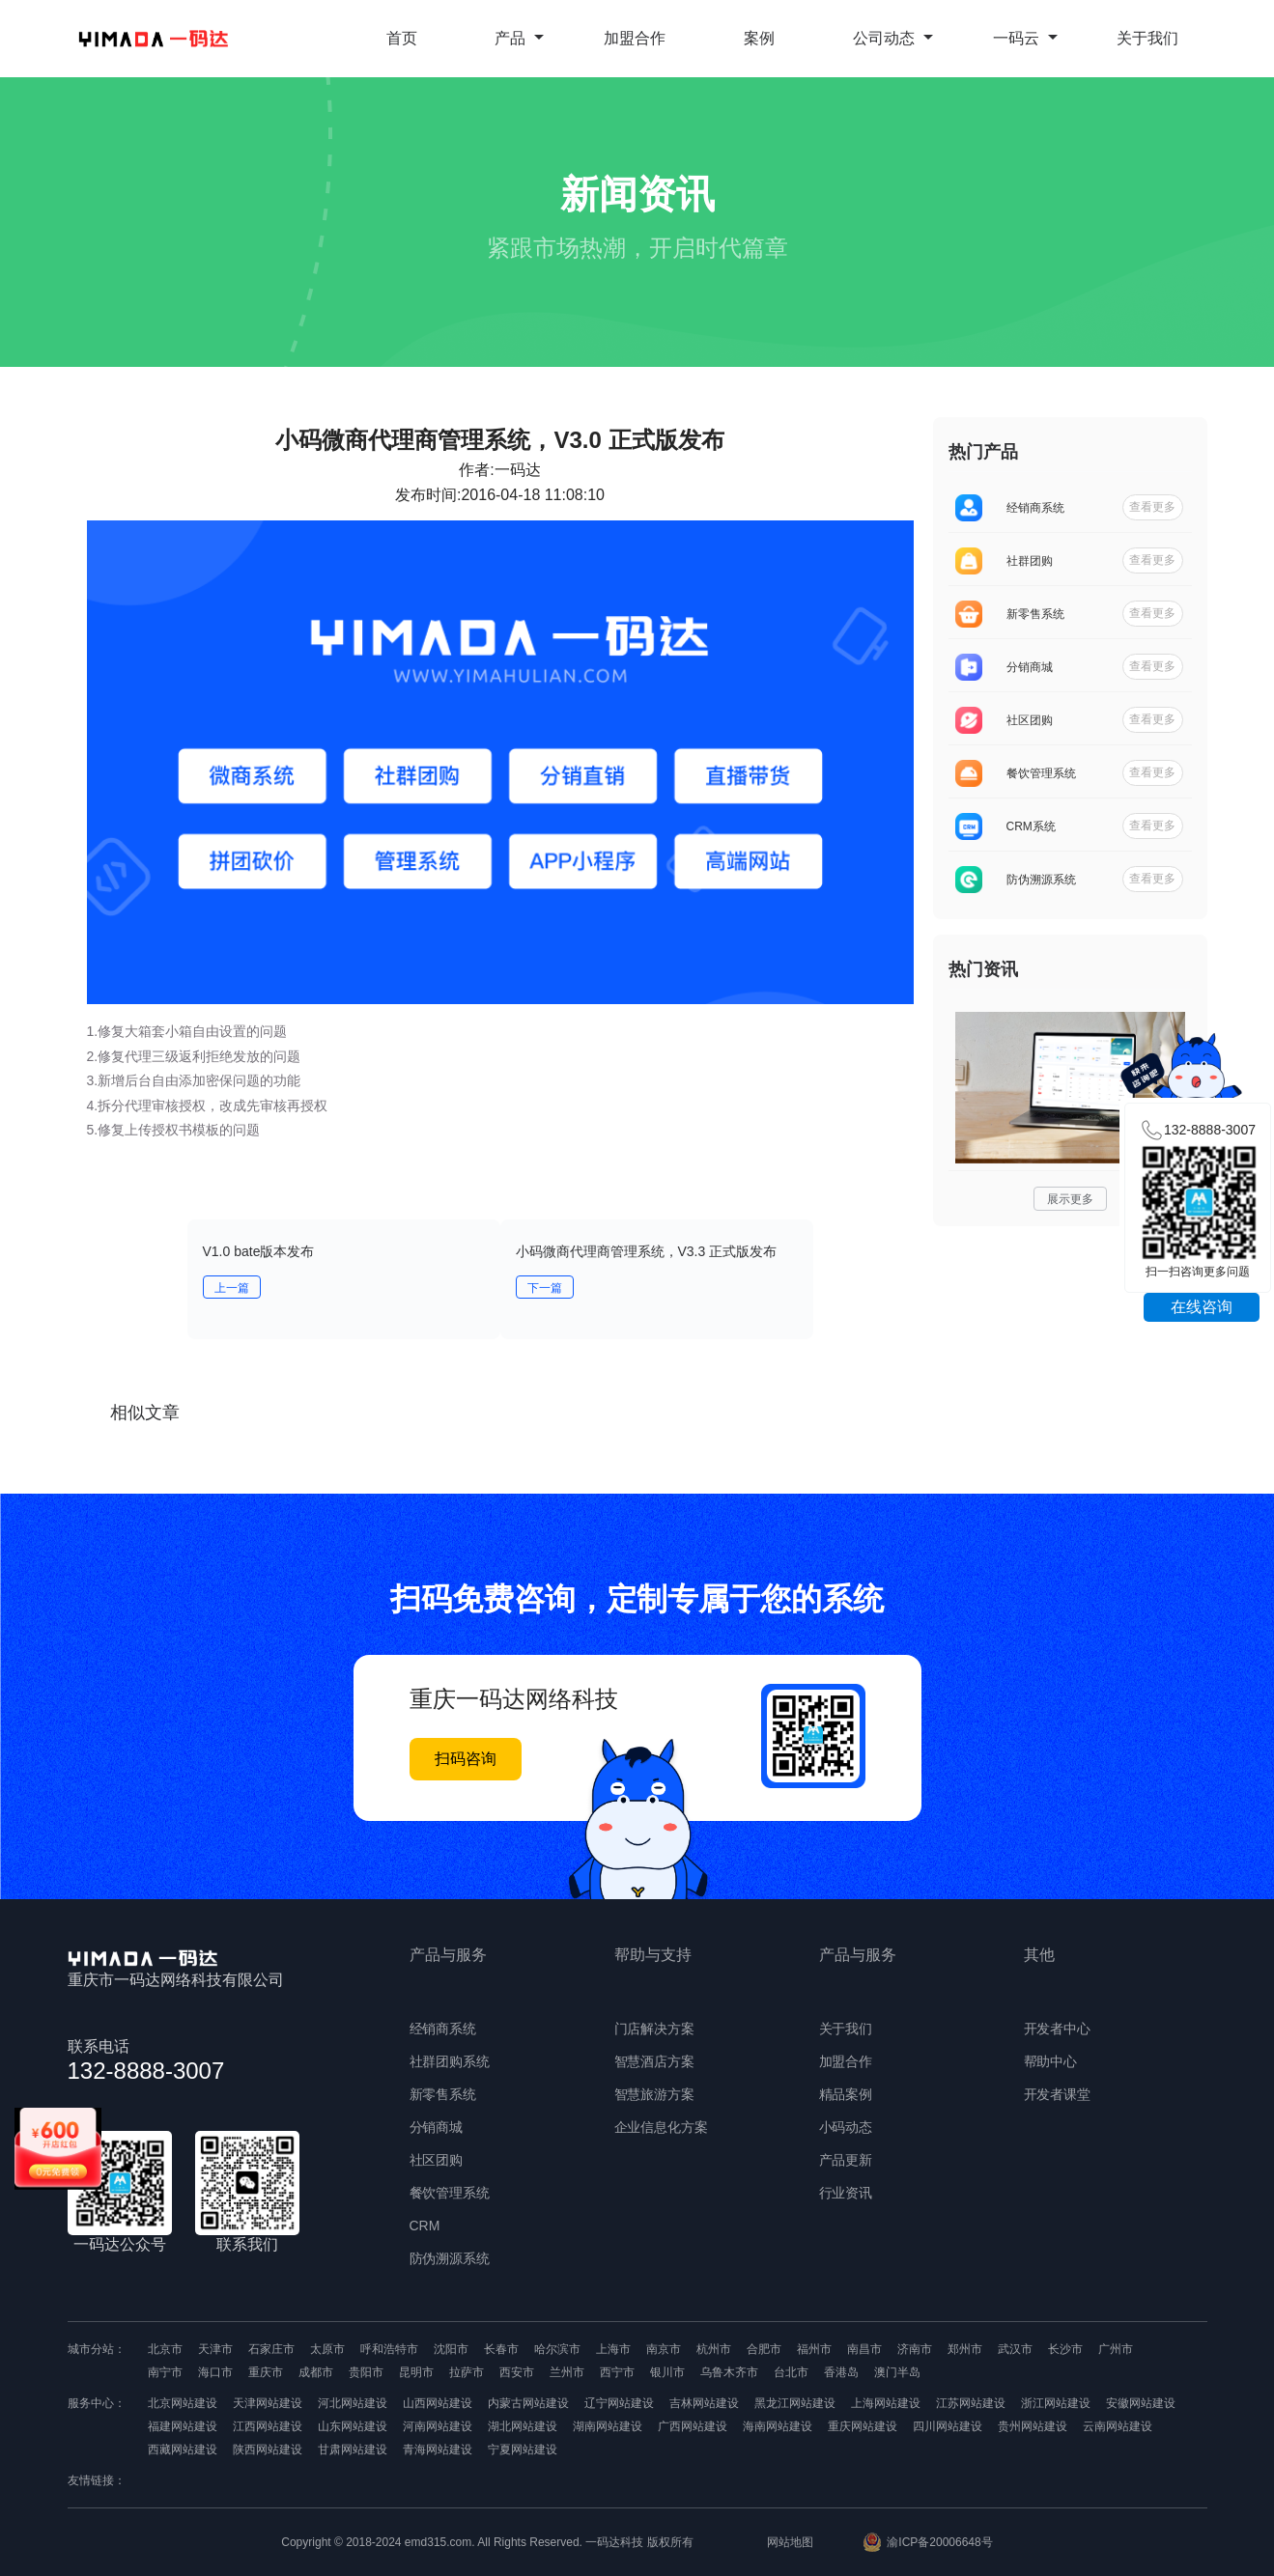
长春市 (501, 2349)
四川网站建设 (947, 2426)
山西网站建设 (437, 2403)
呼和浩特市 (389, 2349)
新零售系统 (443, 2094)
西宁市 (617, 2372)
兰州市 (567, 2372)
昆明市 (416, 2372)
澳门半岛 (897, 2372)
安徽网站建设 (1140, 2403)
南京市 (663, 2349)
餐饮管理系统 (450, 2192)
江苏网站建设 (970, 2403)
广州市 (1115, 2349)
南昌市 (864, 2349)
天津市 (215, 2349)
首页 (401, 38)
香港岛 (841, 2372)
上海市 (613, 2349)
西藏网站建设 (182, 2449)
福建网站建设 (182, 2426)
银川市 (667, 2372)
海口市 (215, 2372)
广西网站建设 (692, 2426)
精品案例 (846, 2094)
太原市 (327, 2349)
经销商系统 (443, 2028)
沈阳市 (451, 2349)
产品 (519, 38)
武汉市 (1015, 2349)
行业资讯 (846, 2192)
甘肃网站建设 (352, 2449)
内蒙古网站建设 (528, 2403)
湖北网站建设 (522, 2426)
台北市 (791, 2372)
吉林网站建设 (704, 2403)
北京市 (165, 2349)
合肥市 (764, 2349)
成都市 (315, 2372)
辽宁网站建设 (619, 2403)
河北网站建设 (352, 2403)
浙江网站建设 (1055, 2403)
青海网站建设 (437, 2449)
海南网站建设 (777, 2426)
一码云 (1025, 38)
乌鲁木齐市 (729, 2372)
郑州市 (965, 2349)
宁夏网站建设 (522, 2449)
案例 (759, 38)
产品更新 (846, 2160)
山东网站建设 (352, 2426)
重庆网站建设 (862, 2426)
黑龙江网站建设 (794, 2403)
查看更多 (1152, 507)
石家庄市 (271, 2349)
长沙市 (1065, 2349)
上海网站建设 (885, 2403)
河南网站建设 (437, 2426)
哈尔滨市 (557, 2349)
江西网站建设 (267, 2426)
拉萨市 (466, 2372)
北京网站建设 (182, 2403)
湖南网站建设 (607, 2426)
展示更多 (1070, 1199)
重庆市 (265, 2372)
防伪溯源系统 (450, 2258)
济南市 (914, 2349)
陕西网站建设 (267, 2449)
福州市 (814, 2349)
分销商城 (437, 2127)
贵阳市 (366, 2372)
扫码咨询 (465, 1758)
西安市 (516, 2372)
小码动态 (846, 2127)
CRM (425, 2225)
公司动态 (893, 38)
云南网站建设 (1117, 2426)
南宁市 (165, 2372)
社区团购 (437, 2160)
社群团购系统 (450, 2061)
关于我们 (1147, 38)
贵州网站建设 (1032, 2426)
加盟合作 (634, 38)
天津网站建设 (267, 2403)
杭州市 (713, 2349)
